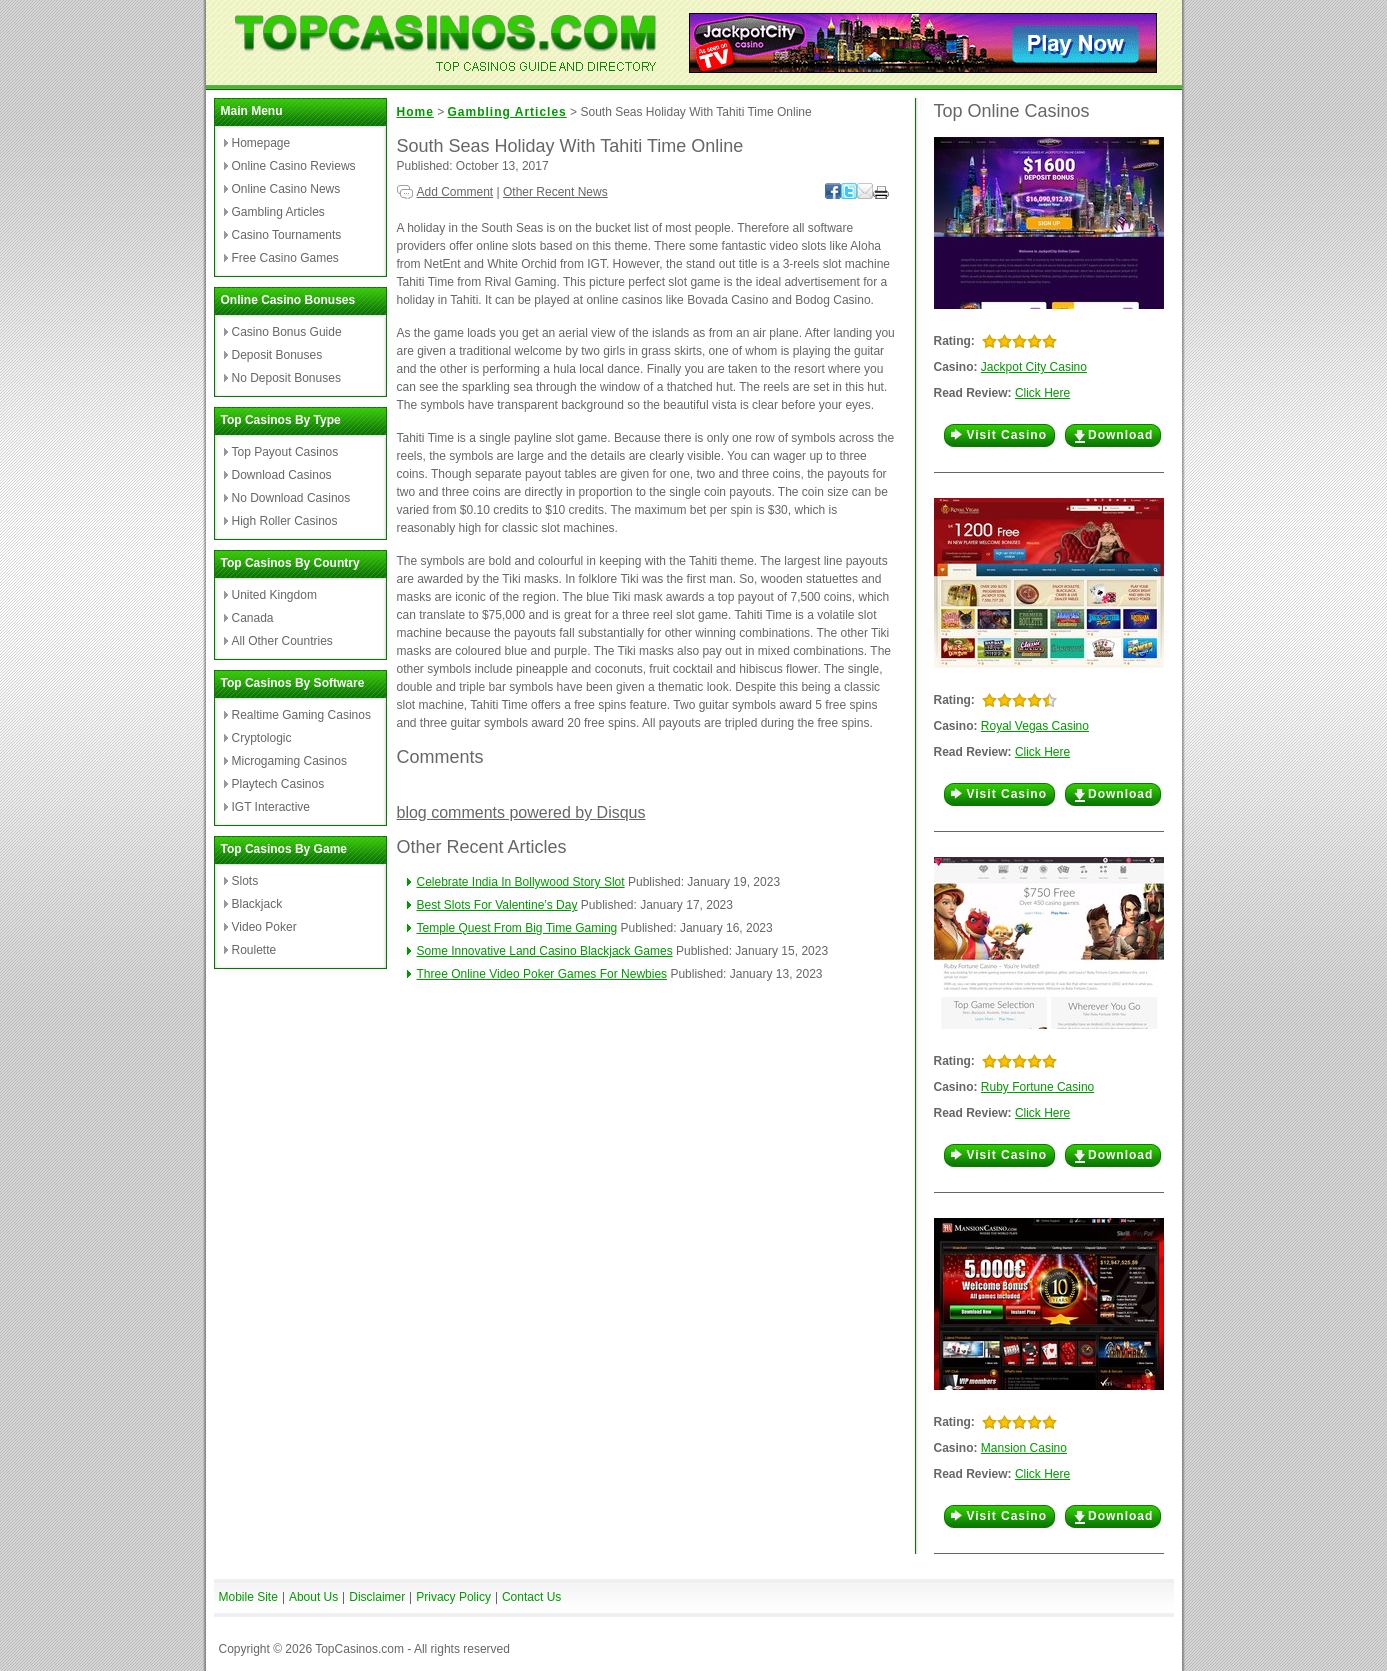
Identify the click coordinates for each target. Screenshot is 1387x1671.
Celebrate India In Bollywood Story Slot (521, 882)
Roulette (254, 950)
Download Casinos (282, 475)
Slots (245, 881)
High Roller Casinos (285, 521)
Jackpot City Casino (1034, 367)
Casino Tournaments (287, 235)
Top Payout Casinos (285, 452)
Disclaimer (377, 1597)
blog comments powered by (521, 812)
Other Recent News (555, 192)
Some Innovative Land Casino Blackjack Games (545, 951)
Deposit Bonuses (277, 355)
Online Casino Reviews (294, 166)
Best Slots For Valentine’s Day (497, 905)
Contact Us (531, 1597)
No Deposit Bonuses (286, 378)
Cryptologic (262, 738)
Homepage (261, 143)
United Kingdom (274, 595)
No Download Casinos (291, 498)
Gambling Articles (278, 212)
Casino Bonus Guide (287, 332)
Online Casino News (286, 189)
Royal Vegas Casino (1035, 726)
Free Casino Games (285, 258)
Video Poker (264, 927)
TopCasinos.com (359, 1649)
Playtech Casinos (278, 784)
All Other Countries (282, 641)
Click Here (1042, 393)
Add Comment (455, 192)
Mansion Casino (1024, 1448)
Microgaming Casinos (289, 761)
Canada (253, 618)
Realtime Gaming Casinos (301, 715)
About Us (313, 1597)
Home (415, 112)
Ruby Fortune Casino (1037, 1087)
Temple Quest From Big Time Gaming (517, 928)
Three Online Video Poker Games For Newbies (542, 974)
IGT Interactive (271, 807)
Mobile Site (248, 1597)
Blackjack (257, 904)
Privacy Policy (453, 1597)
